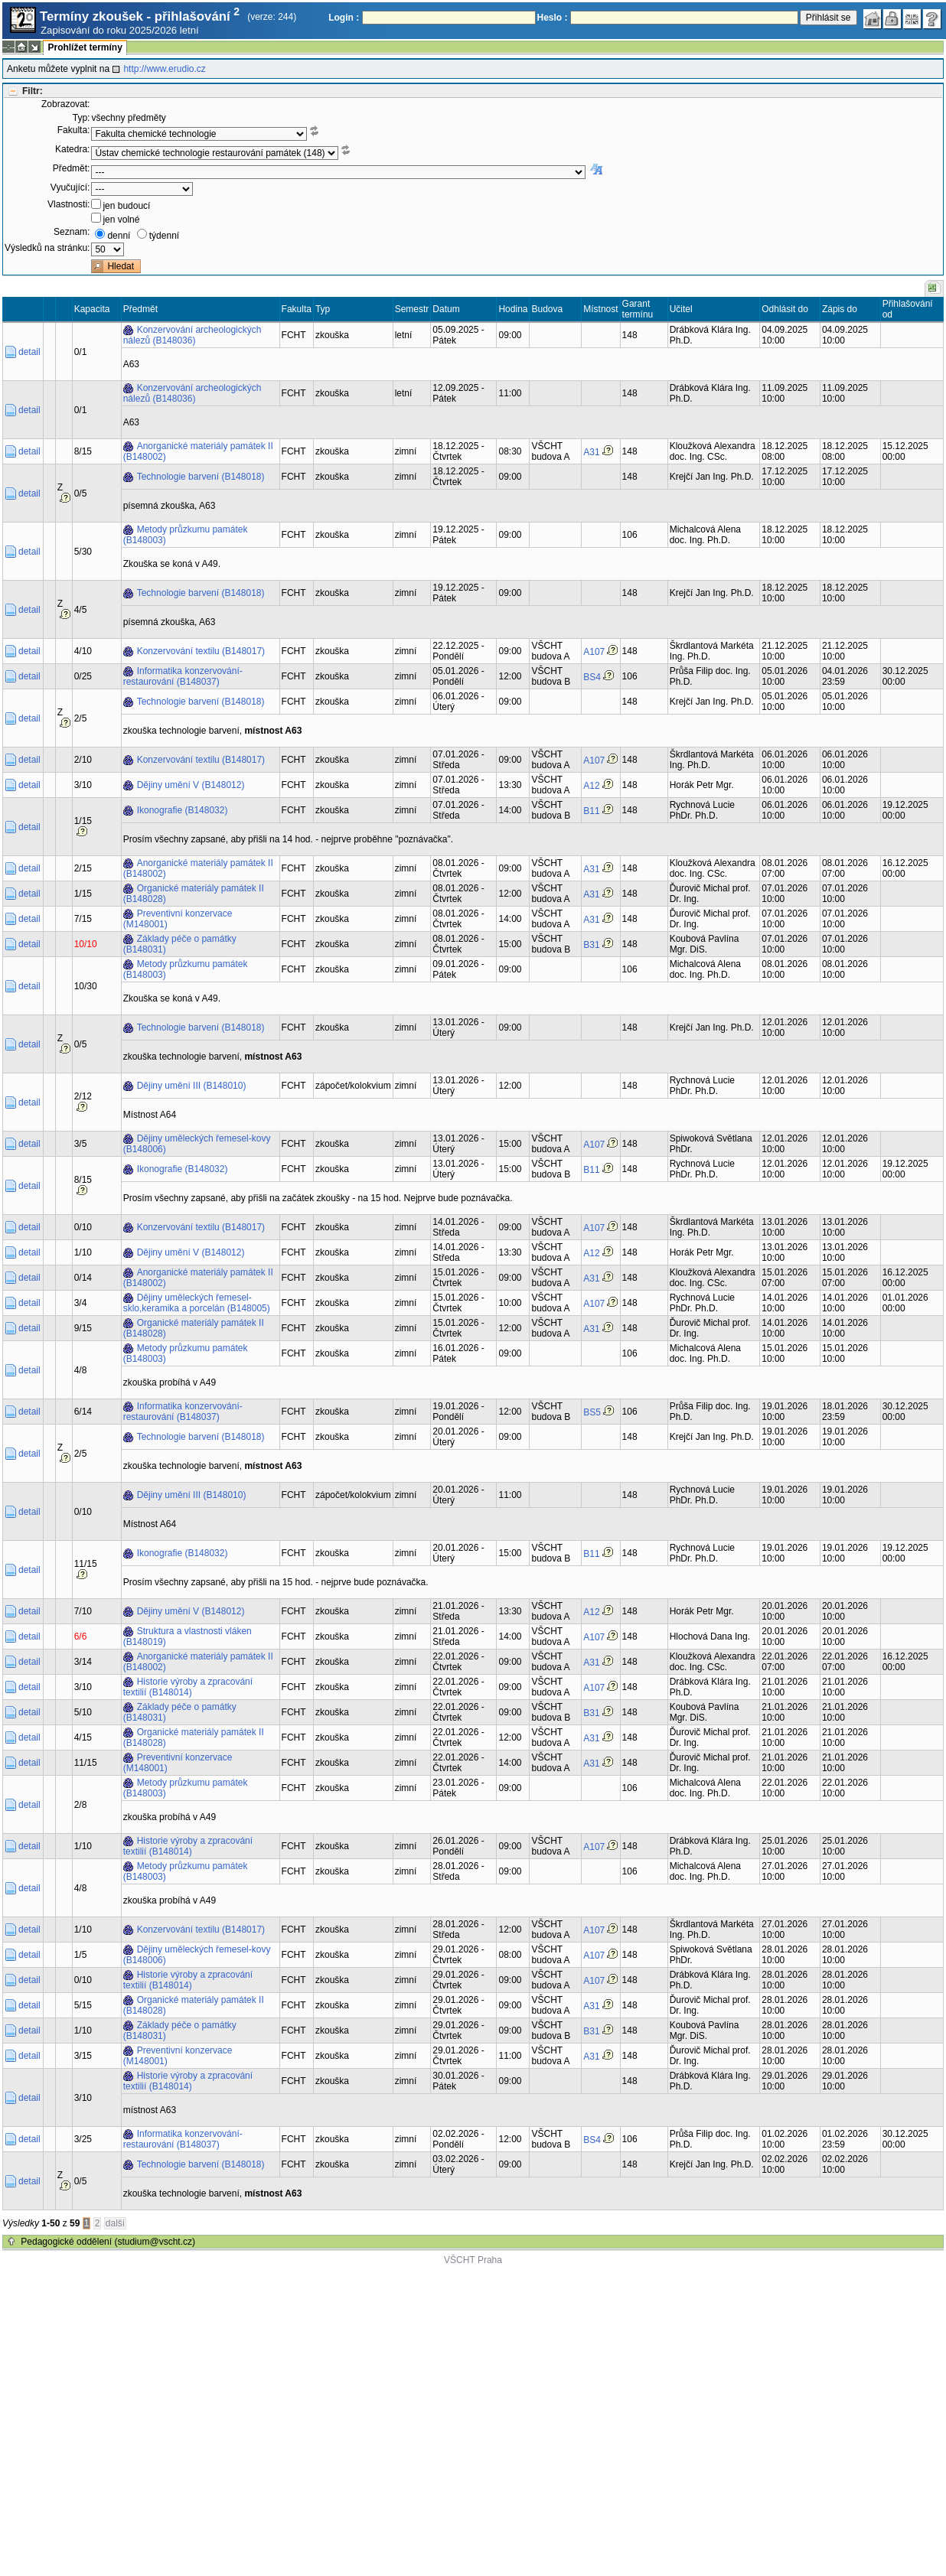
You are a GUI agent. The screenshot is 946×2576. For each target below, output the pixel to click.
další (115, 2223)
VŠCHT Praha (473, 2260)
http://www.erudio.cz (164, 69)
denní (118, 235)
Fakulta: (73, 130)
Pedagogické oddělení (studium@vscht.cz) (108, 2241)
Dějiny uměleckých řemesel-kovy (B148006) (197, 1143)
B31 (591, 945)
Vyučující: (70, 187)
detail (29, 352)
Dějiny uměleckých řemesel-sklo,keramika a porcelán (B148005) (196, 1303)
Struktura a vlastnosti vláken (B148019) (187, 1636)
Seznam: (72, 231)
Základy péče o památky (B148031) (179, 944)
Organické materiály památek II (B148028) (193, 893)
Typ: (81, 117)
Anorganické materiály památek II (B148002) (198, 451)
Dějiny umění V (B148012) (191, 785)
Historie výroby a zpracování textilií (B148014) (188, 1687)
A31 (591, 452)
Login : (343, 17)
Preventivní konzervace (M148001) (178, 919)
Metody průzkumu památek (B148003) (185, 534)
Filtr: (32, 91)
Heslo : (552, 17)
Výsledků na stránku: (47, 248)
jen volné (121, 219)
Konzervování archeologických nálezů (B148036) (192, 335)
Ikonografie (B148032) (182, 810)
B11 (591, 811)
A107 (594, 651)
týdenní (164, 235)
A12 (591, 785)
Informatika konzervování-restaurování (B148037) (183, 676)
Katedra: (72, 149)
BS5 (592, 1412)
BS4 (592, 677)
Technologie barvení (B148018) (201, 476)
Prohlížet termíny (84, 47)
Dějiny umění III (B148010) (191, 1085)
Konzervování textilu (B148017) (201, 651)
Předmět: (71, 168)
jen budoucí (126, 205)
